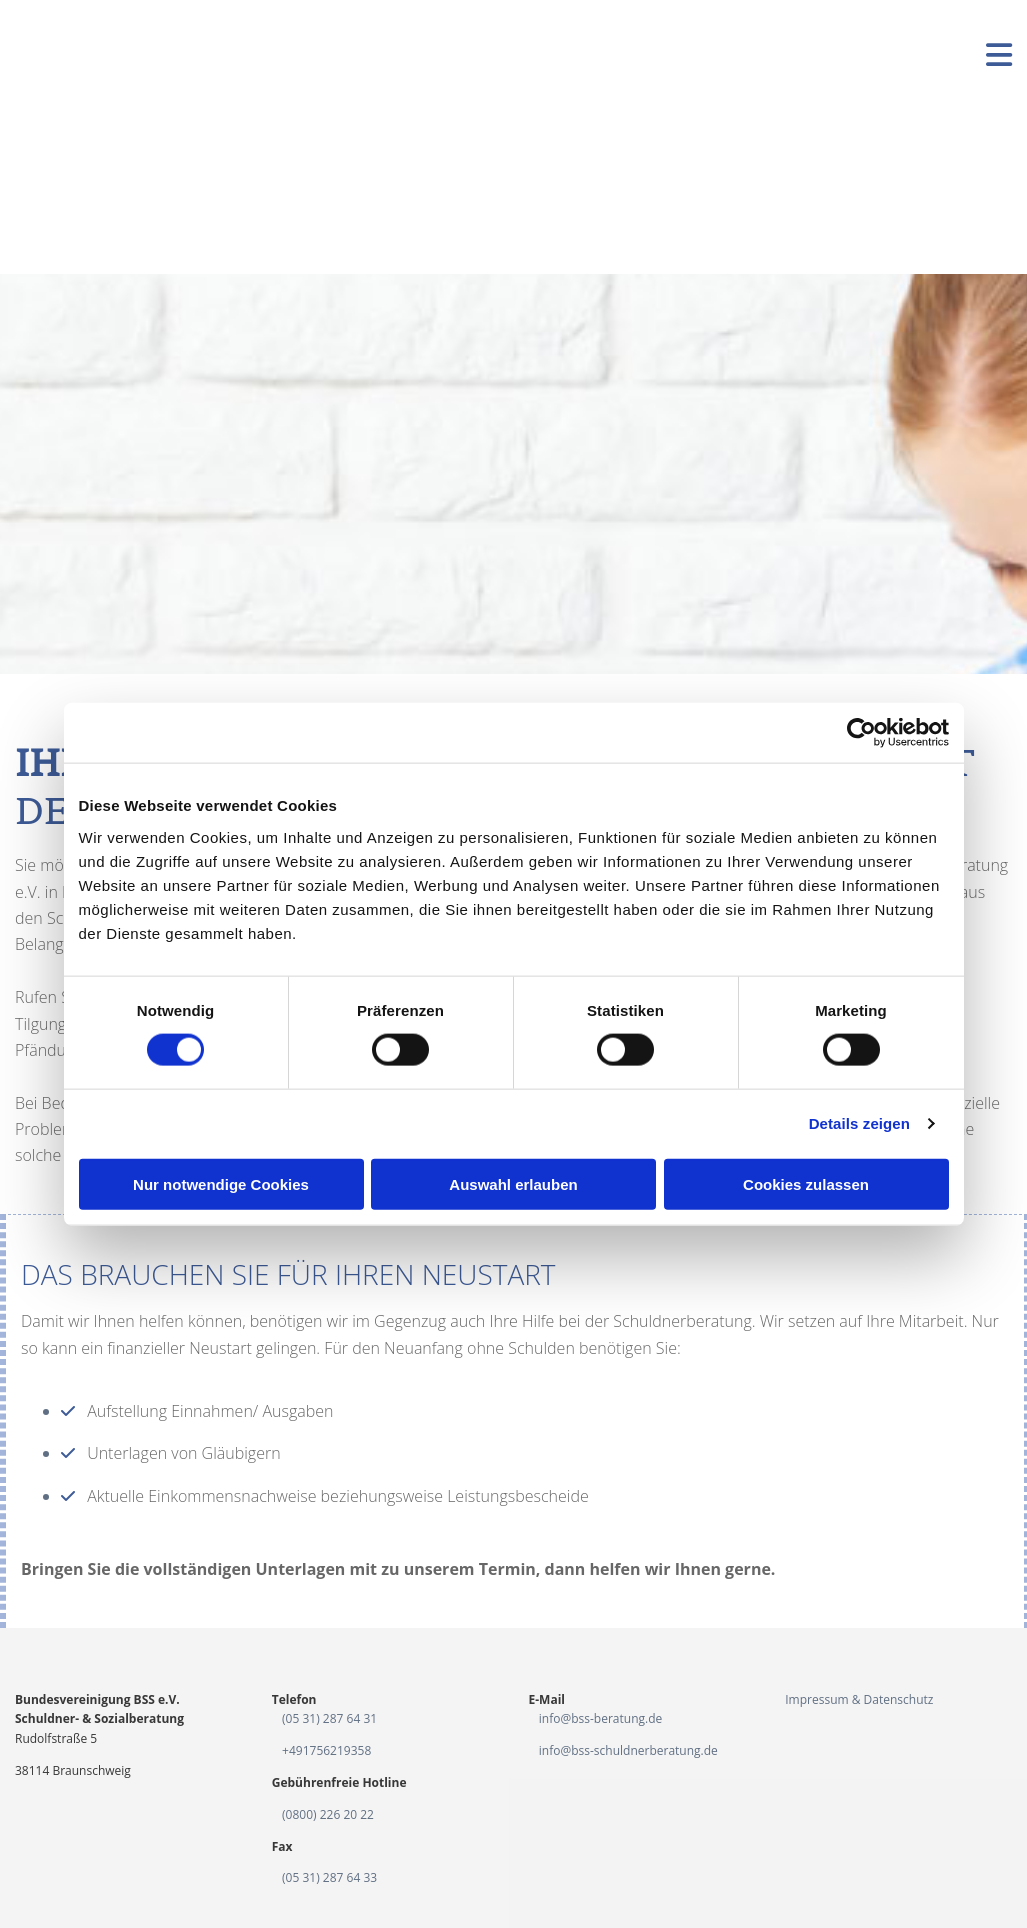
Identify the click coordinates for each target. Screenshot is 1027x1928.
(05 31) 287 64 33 (329, 1877)
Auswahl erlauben (513, 1183)
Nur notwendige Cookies (221, 1183)
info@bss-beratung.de (600, 1718)
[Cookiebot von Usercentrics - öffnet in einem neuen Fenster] (861, 733)
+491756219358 (326, 1750)
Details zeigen (859, 1123)
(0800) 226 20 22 (328, 1814)
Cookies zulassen (806, 1183)
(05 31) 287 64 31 (329, 1718)
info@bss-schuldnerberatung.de (628, 1750)
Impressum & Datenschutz (859, 1699)
